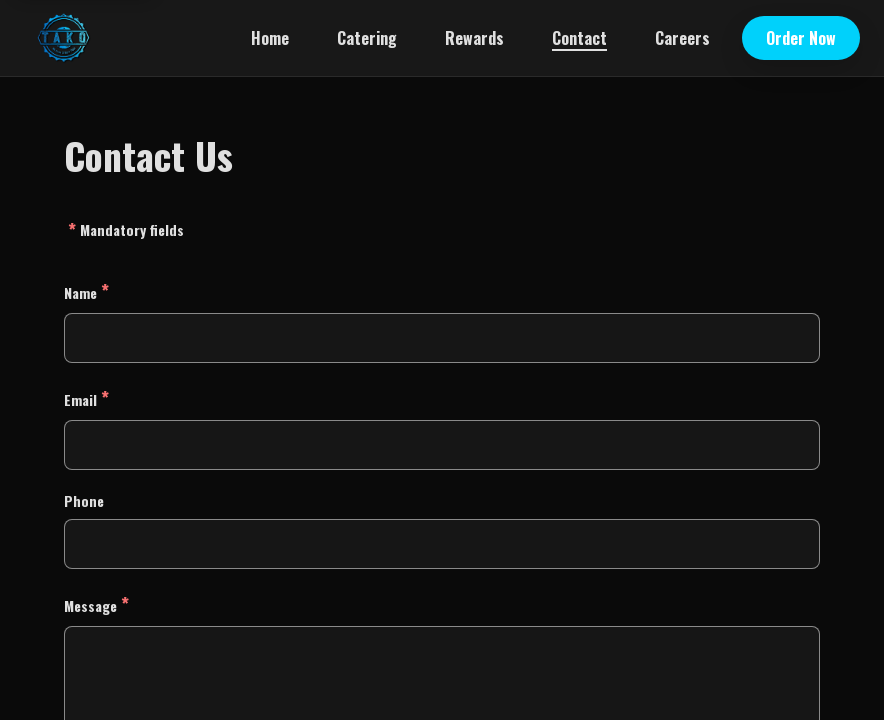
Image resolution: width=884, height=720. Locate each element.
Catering (367, 38)
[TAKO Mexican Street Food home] (63, 38)
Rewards (474, 38)
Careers (682, 38)
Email (86, 397)
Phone (84, 500)
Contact (579, 38)
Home (270, 38)
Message (96, 603)
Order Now (801, 38)
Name (86, 290)
